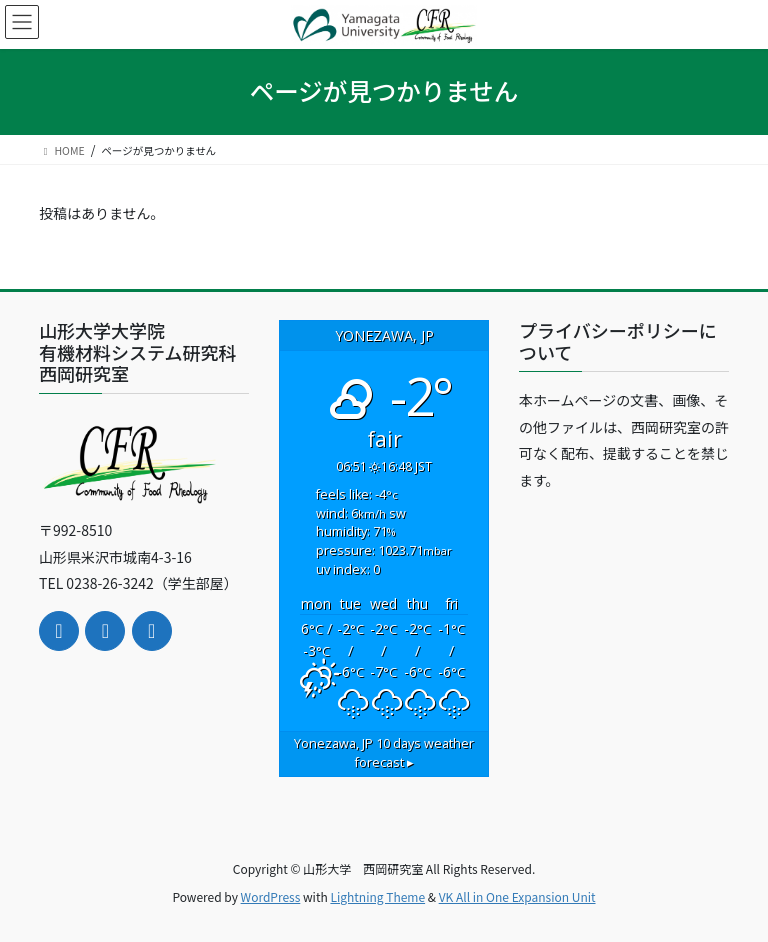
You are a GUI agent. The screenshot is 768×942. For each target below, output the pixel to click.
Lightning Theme (377, 896)
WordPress (271, 896)
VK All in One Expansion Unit (517, 896)
